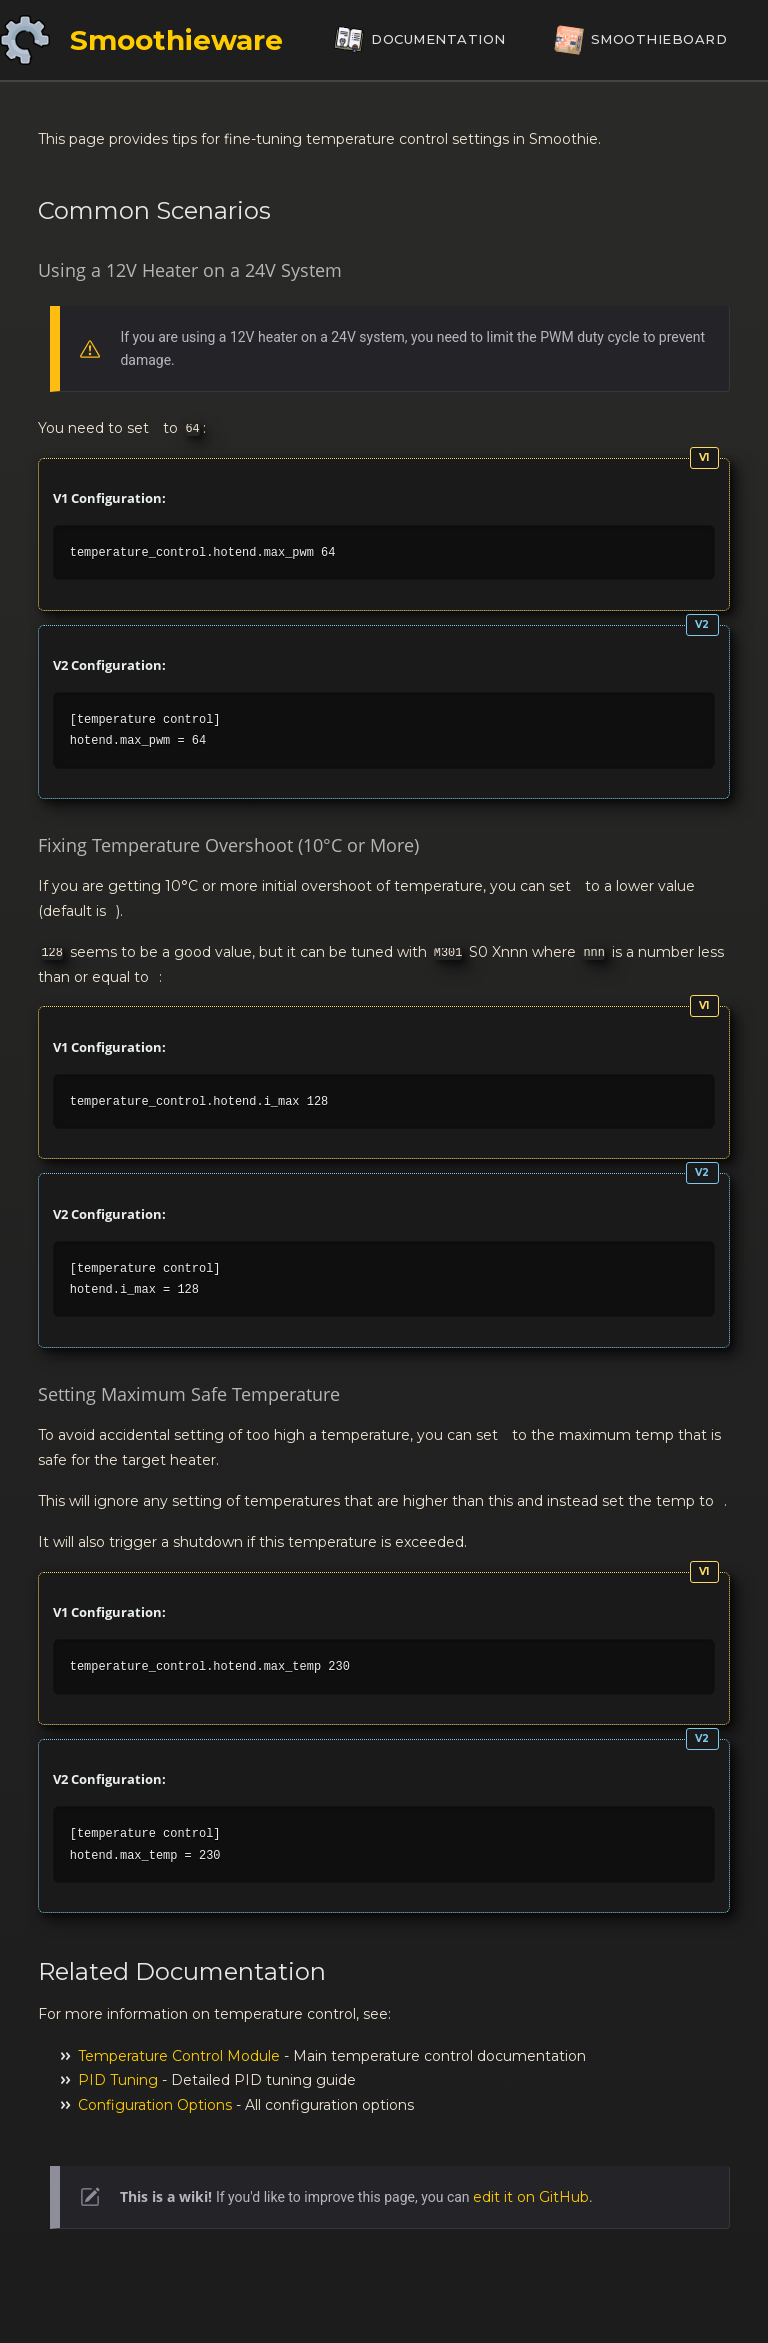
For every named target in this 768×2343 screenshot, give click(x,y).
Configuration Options (155, 2105)
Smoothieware (176, 40)
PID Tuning (118, 2080)
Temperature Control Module (179, 2056)
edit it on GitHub (531, 2197)
